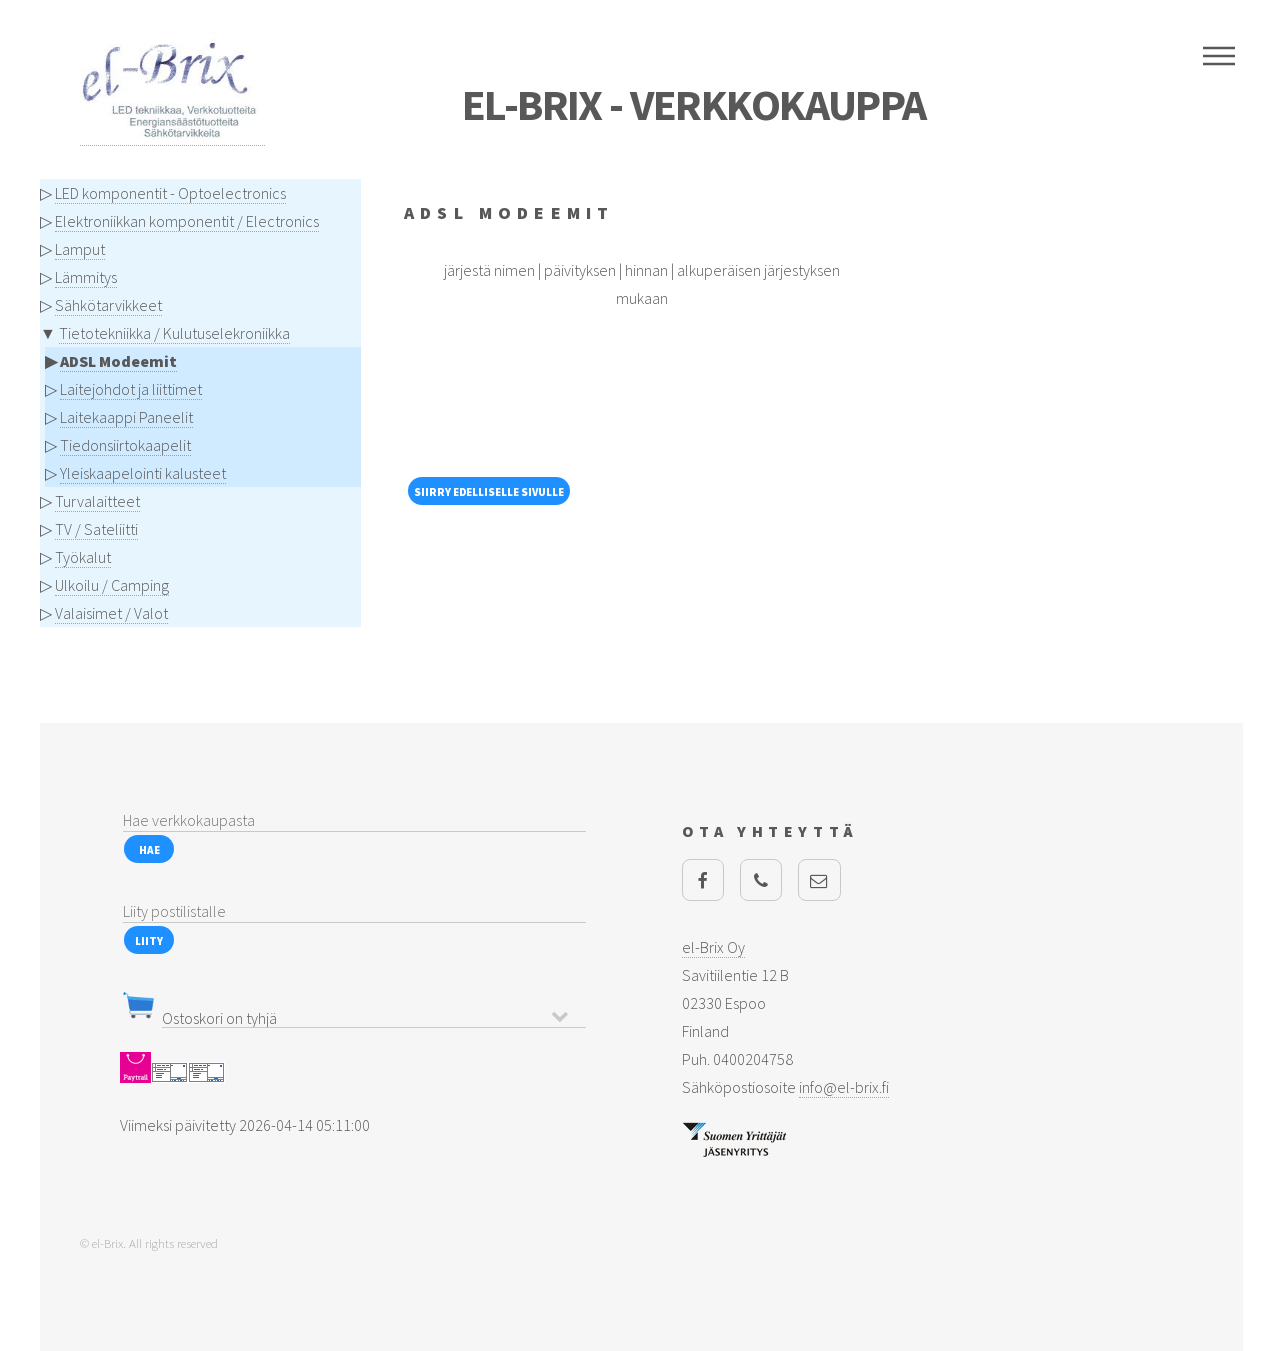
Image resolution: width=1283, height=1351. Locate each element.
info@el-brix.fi (844, 1087)
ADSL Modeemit (118, 361)
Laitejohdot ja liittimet (131, 389)
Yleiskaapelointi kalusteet (143, 473)
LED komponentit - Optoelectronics (170, 193)
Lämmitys (86, 277)
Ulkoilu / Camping (112, 585)
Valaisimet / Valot (111, 613)
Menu (1219, 56)
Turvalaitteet (97, 501)
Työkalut (83, 557)
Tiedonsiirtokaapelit (125, 445)
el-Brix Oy (713, 947)
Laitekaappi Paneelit (126, 417)
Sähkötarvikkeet (108, 305)
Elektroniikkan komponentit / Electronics (187, 221)
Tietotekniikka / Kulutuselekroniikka (174, 333)
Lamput (80, 249)
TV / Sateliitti (96, 529)
